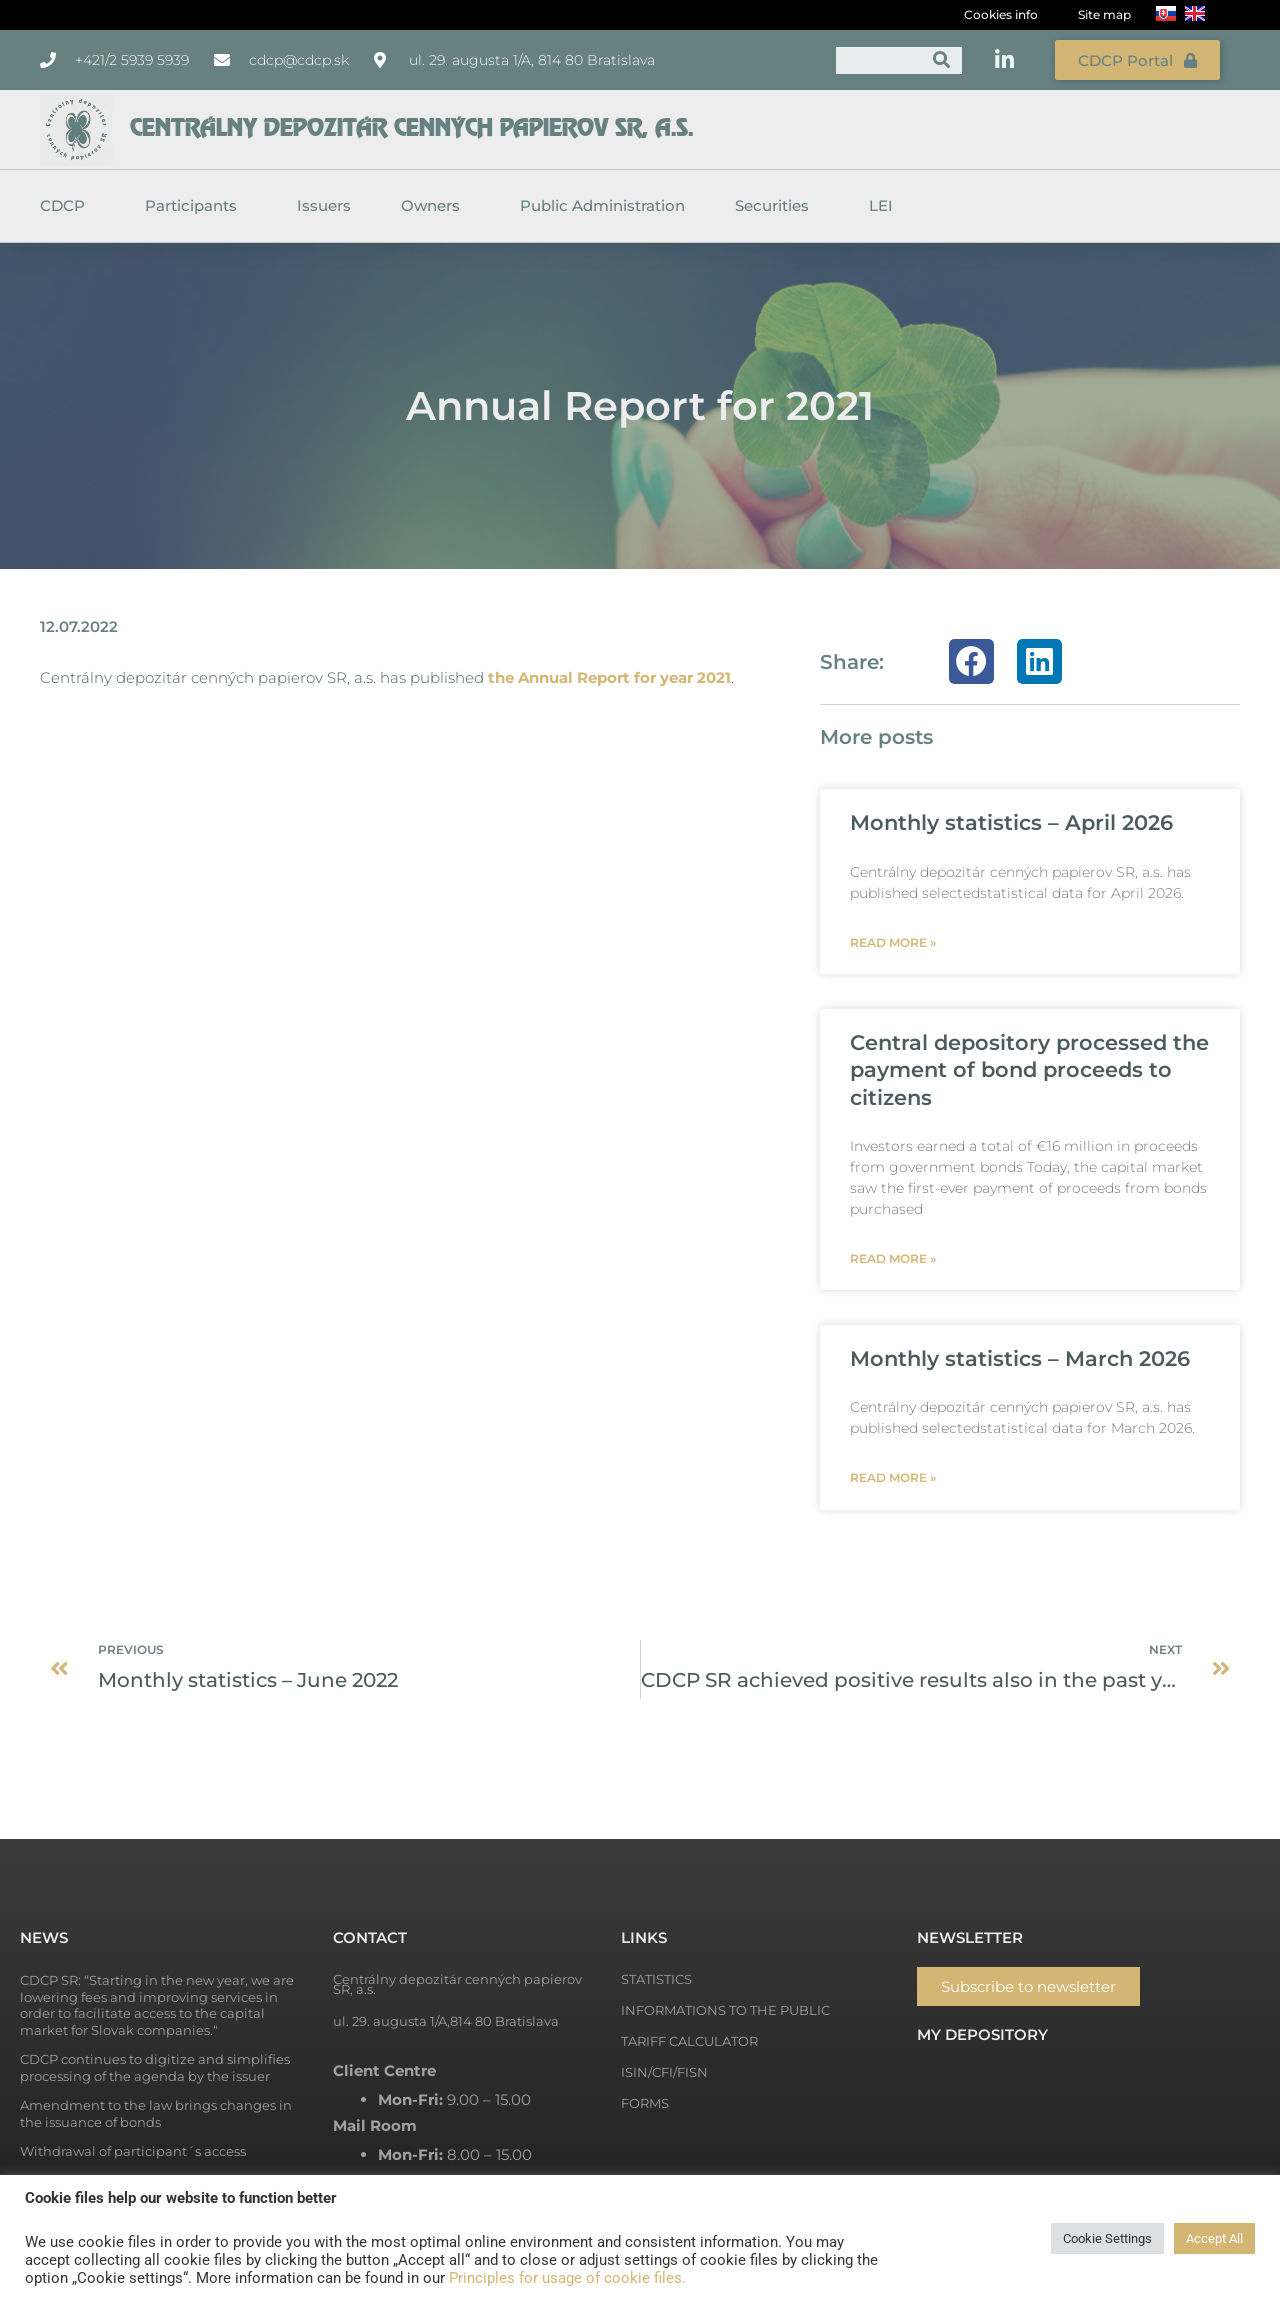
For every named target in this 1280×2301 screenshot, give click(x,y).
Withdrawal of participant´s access (133, 2150)
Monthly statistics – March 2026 (1020, 1357)
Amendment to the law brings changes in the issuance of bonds (156, 2112)
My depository (982, 2033)
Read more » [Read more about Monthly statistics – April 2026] (893, 940)
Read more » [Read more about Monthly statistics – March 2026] (893, 1476)
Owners (435, 205)
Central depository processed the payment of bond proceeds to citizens (1029, 1069)
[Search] (941, 59)
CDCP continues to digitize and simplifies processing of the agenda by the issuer (155, 2066)
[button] (971, 660)
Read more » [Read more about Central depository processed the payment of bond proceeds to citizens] (893, 1256)
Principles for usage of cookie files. (567, 2278)
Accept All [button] (1214, 2238)
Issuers (324, 204)
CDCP (67, 205)
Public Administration (602, 204)
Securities (777, 205)
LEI (881, 204)
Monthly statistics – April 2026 (1011, 821)
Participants (196, 205)
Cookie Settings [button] (1107, 2238)
